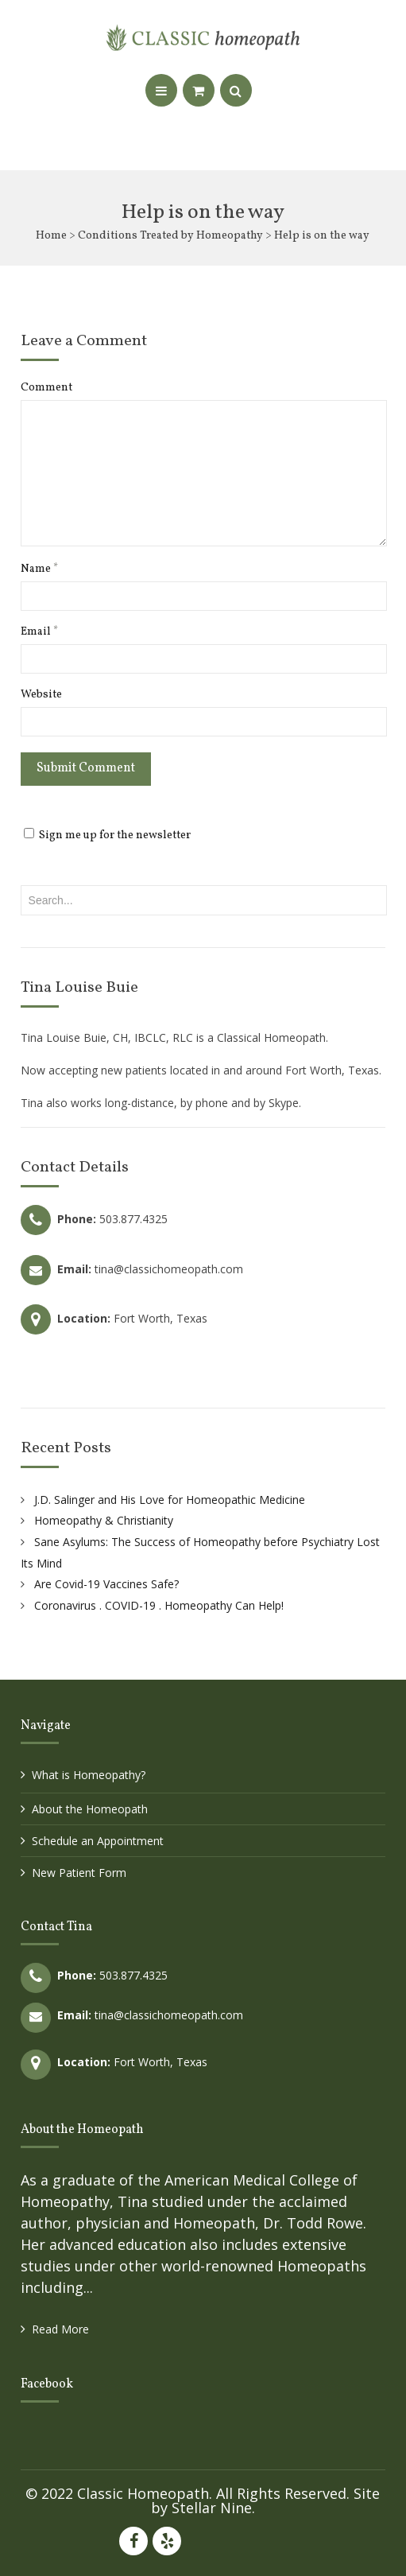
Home (51, 235)
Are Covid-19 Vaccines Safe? (106, 1583)
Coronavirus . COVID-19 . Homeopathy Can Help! (159, 1605)
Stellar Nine (212, 2507)
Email (39, 632)
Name (39, 569)
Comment (46, 388)
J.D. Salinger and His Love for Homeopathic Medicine (169, 1499)
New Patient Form (79, 1872)
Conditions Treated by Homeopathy (170, 235)
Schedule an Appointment (98, 1840)
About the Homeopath (90, 1808)
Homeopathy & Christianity (103, 1520)
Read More (60, 2329)
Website (41, 695)
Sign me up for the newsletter (107, 835)
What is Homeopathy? (88, 1774)
